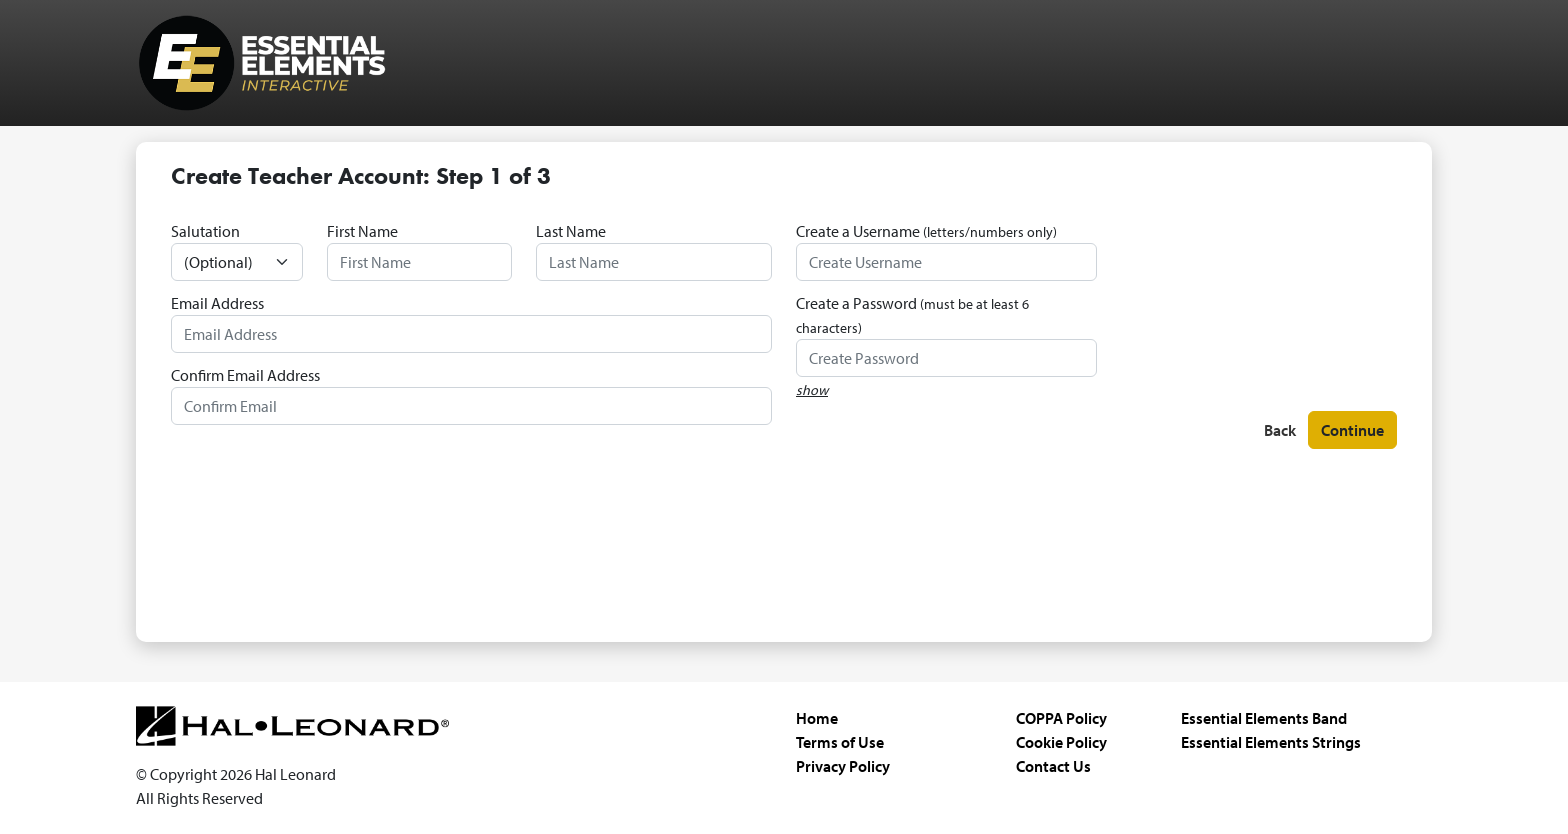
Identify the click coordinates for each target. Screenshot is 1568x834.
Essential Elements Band (1264, 718)
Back (1280, 430)
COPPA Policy (1061, 718)
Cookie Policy (1061, 742)
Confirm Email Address (245, 375)
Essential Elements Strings (1271, 742)
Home (817, 718)
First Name (362, 231)
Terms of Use (840, 742)
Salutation (205, 231)
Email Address (217, 303)
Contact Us (1053, 766)
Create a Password (912, 315)
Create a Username (926, 231)
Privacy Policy (843, 766)
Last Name (571, 231)
